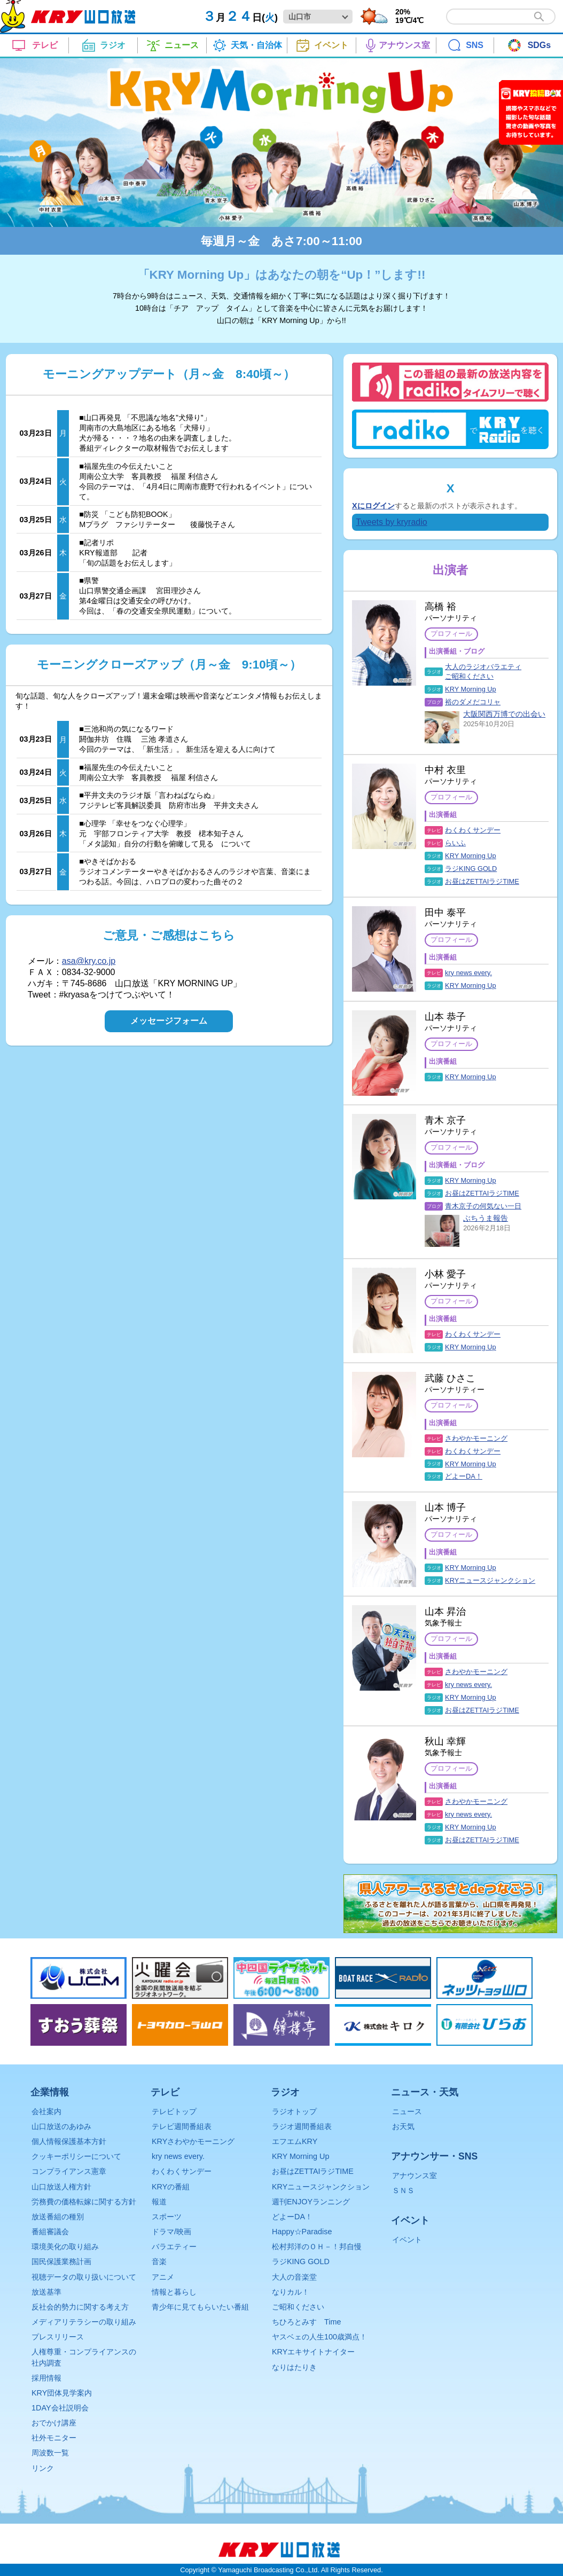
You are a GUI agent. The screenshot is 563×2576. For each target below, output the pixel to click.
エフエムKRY (294, 2141)
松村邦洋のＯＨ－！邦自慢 (317, 2246)
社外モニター (54, 2437)
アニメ (163, 2277)
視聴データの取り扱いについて (84, 2277)
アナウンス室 (414, 2175)
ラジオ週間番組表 (302, 2126)
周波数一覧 (50, 2452)
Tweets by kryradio (391, 522)
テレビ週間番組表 (182, 2126)
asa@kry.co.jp (88, 960)
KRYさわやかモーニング (193, 2141)
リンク (43, 2468)
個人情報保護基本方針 (69, 2141)
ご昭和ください (298, 2307)
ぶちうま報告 (485, 1218)
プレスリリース (58, 2336)
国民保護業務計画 (61, 2261)
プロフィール (451, 634)
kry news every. (468, 973)
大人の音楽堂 (294, 2277)
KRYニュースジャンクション (490, 1580)
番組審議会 (50, 2231)
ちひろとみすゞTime (306, 2322)
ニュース (407, 2111)
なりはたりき (294, 2367)
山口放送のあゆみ (61, 2126)
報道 (159, 2201)
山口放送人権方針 (61, 2186)
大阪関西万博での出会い (504, 714)
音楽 (159, 2261)
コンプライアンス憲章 (69, 2171)
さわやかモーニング (476, 1438)
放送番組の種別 (58, 2216)
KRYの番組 (171, 2186)
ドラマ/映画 (171, 2231)
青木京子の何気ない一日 (483, 1206)
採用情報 (46, 2378)
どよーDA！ (463, 1476)
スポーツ (167, 2216)
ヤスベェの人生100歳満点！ (319, 2336)
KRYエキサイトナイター (313, 2351)
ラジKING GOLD (471, 869)
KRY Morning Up (470, 689)
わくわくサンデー (473, 830)
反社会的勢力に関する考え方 (80, 2307)
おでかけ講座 (54, 2422)
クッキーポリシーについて (76, 2156)
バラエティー (174, 2246)
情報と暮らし (174, 2292)
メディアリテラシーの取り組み (84, 2322)
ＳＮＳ (403, 2190)
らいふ (455, 843)
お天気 (403, 2126)
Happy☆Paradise (302, 2231)
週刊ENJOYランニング (311, 2201)
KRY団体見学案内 (62, 2393)
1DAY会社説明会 (60, 2408)
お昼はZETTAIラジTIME (482, 881)
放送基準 (46, 2292)
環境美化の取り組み (65, 2246)
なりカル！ (290, 2292)
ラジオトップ (294, 2111)
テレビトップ (174, 2111)
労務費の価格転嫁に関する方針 (84, 2201)
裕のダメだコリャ (473, 702)
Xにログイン (373, 505)
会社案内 (46, 2111)
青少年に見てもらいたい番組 (200, 2307)
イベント (407, 2239)
